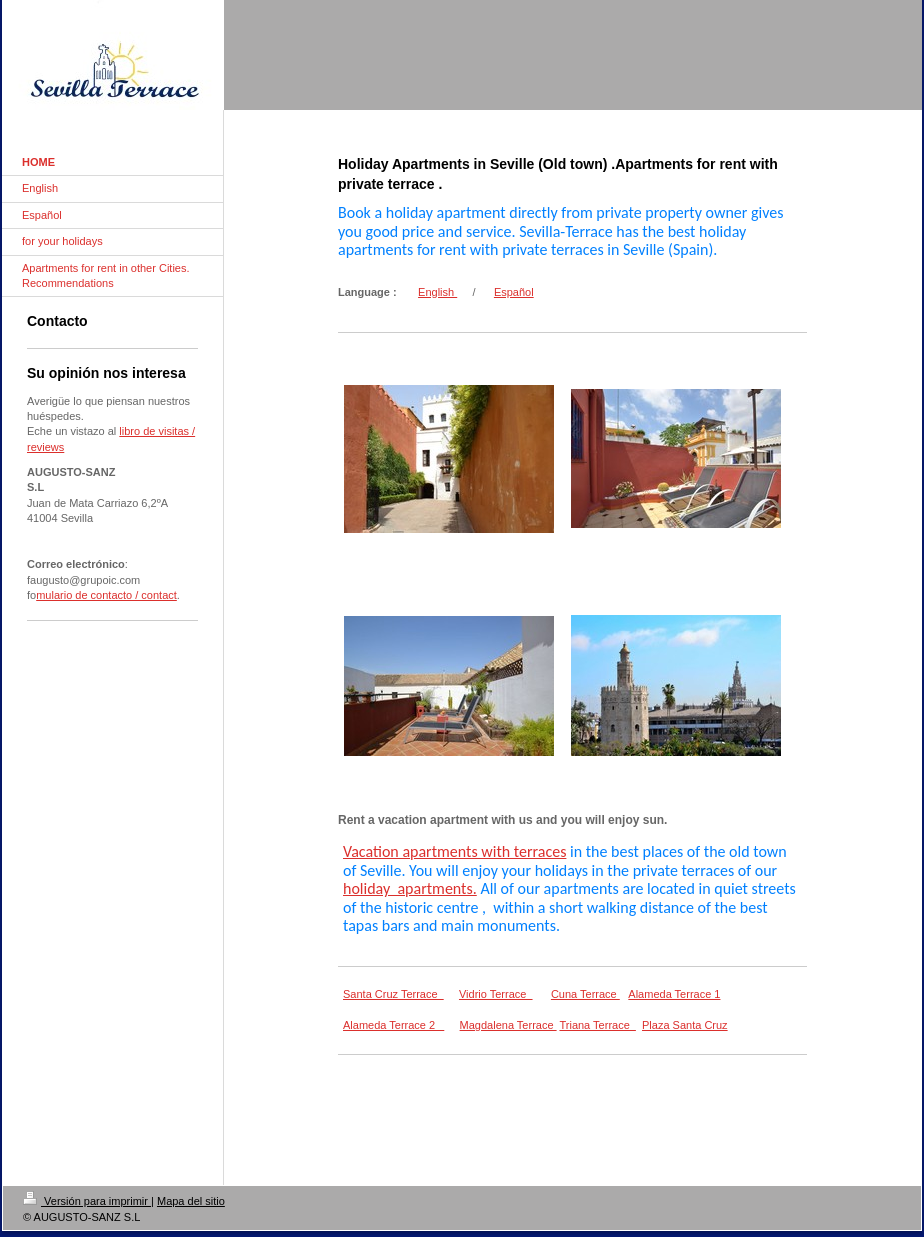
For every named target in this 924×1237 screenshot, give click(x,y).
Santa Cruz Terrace (393, 994)
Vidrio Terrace (496, 994)
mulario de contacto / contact (106, 595)
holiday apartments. (410, 888)
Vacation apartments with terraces (454, 851)
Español (514, 292)
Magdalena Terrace (508, 1025)
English (437, 292)
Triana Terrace (597, 1025)
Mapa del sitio (191, 1201)
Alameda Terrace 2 (393, 1025)
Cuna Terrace (585, 994)
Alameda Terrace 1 (674, 994)
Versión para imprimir (87, 1201)
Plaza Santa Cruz (685, 1025)
